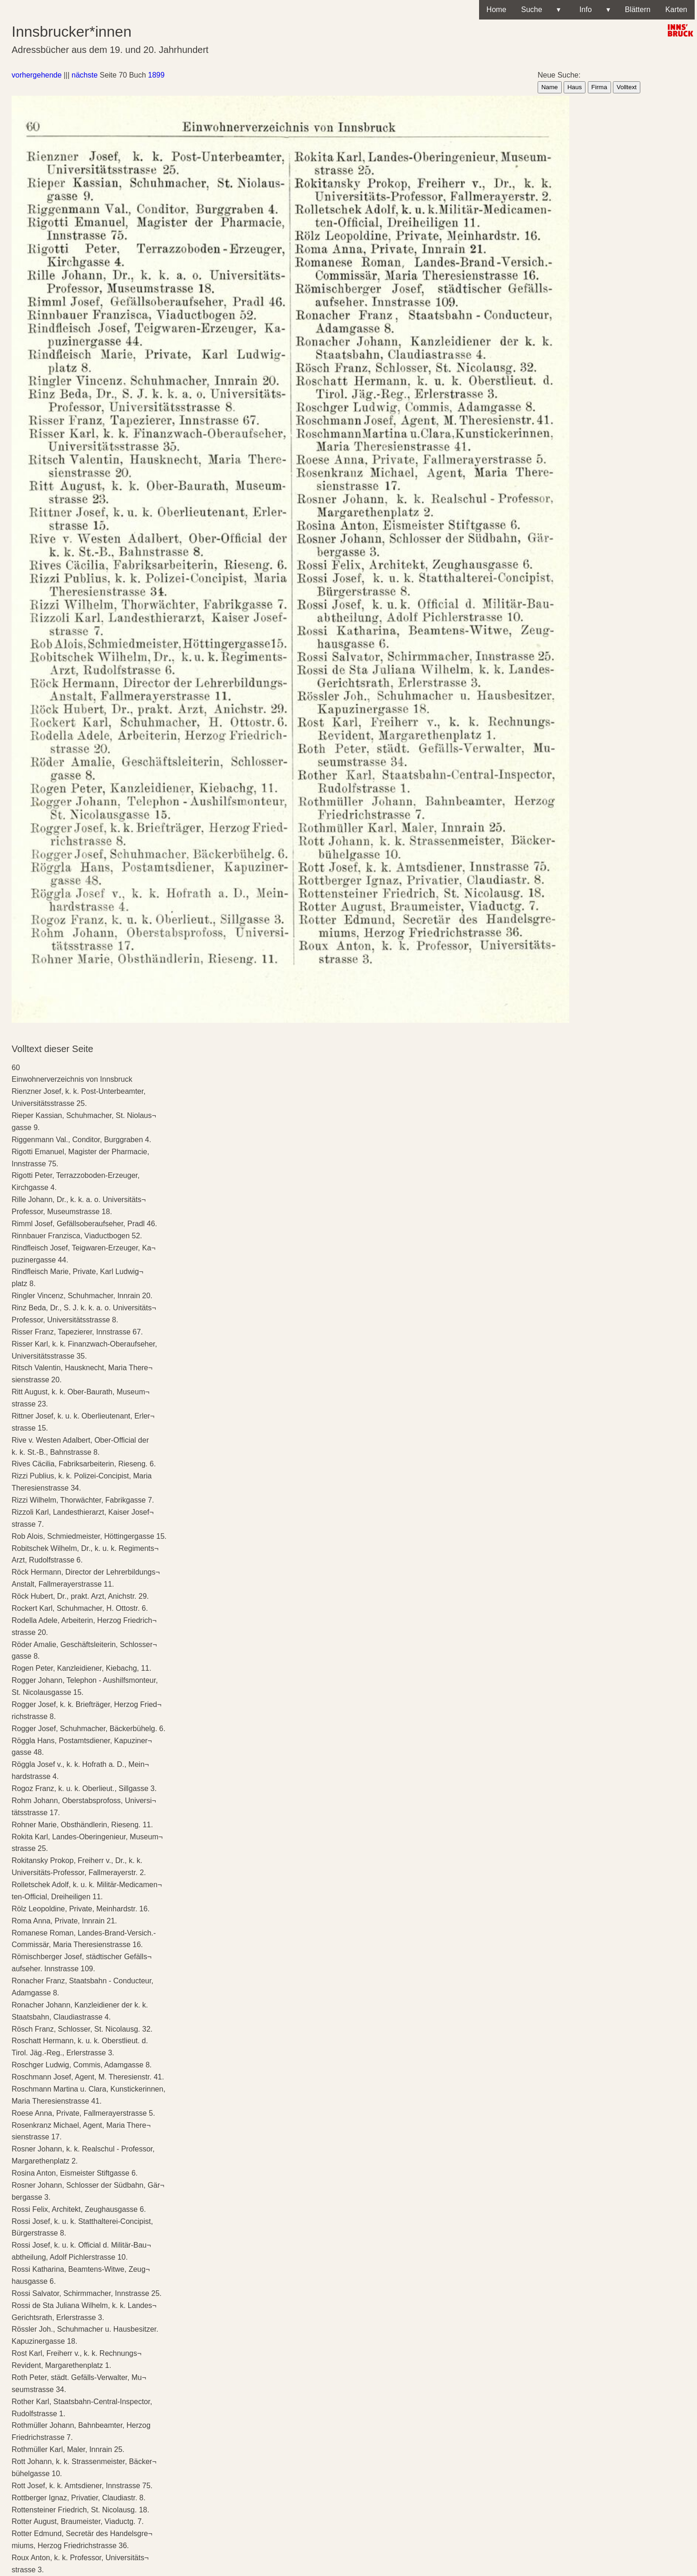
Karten (676, 9)
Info (592, 10)
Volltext (627, 87)
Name (549, 87)
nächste (85, 75)
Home (496, 9)
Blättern (638, 9)
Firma (599, 87)
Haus (574, 87)
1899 (156, 75)
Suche (540, 10)
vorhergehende (37, 75)
